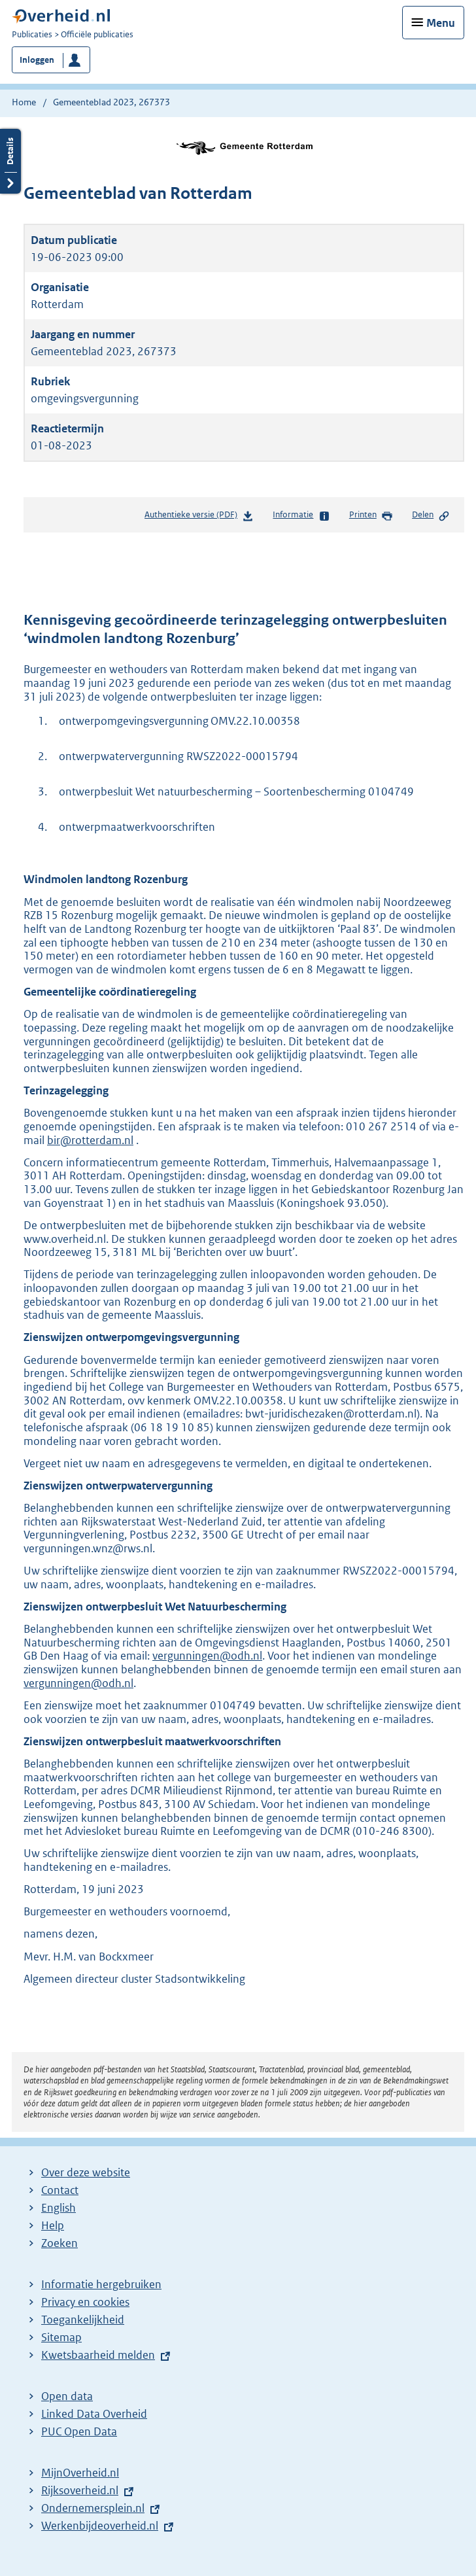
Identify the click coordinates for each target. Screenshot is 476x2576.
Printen (371, 515)
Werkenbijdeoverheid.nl (99, 2525)
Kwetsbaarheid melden (98, 2355)
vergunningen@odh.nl (207, 1655)
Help (52, 2225)
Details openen (10, 161)
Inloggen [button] (37, 59)
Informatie (301, 515)
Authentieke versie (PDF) (199, 517)
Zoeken (59, 2243)
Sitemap (61, 2337)
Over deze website (85, 2172)
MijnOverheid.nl (80, 2472)
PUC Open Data (79, 2431)
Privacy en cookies (85, 2302)
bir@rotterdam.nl (90, 1140)
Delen (431, 515)
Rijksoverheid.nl (79, 2490)
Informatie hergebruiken (101, 2284)
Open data (67, 2396)
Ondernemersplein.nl (92, 2508)
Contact (59, 2190)
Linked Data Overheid (94, 2414)
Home (24, 102)
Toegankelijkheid (82, 2319)
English (58, 2208)
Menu (440, 23)
